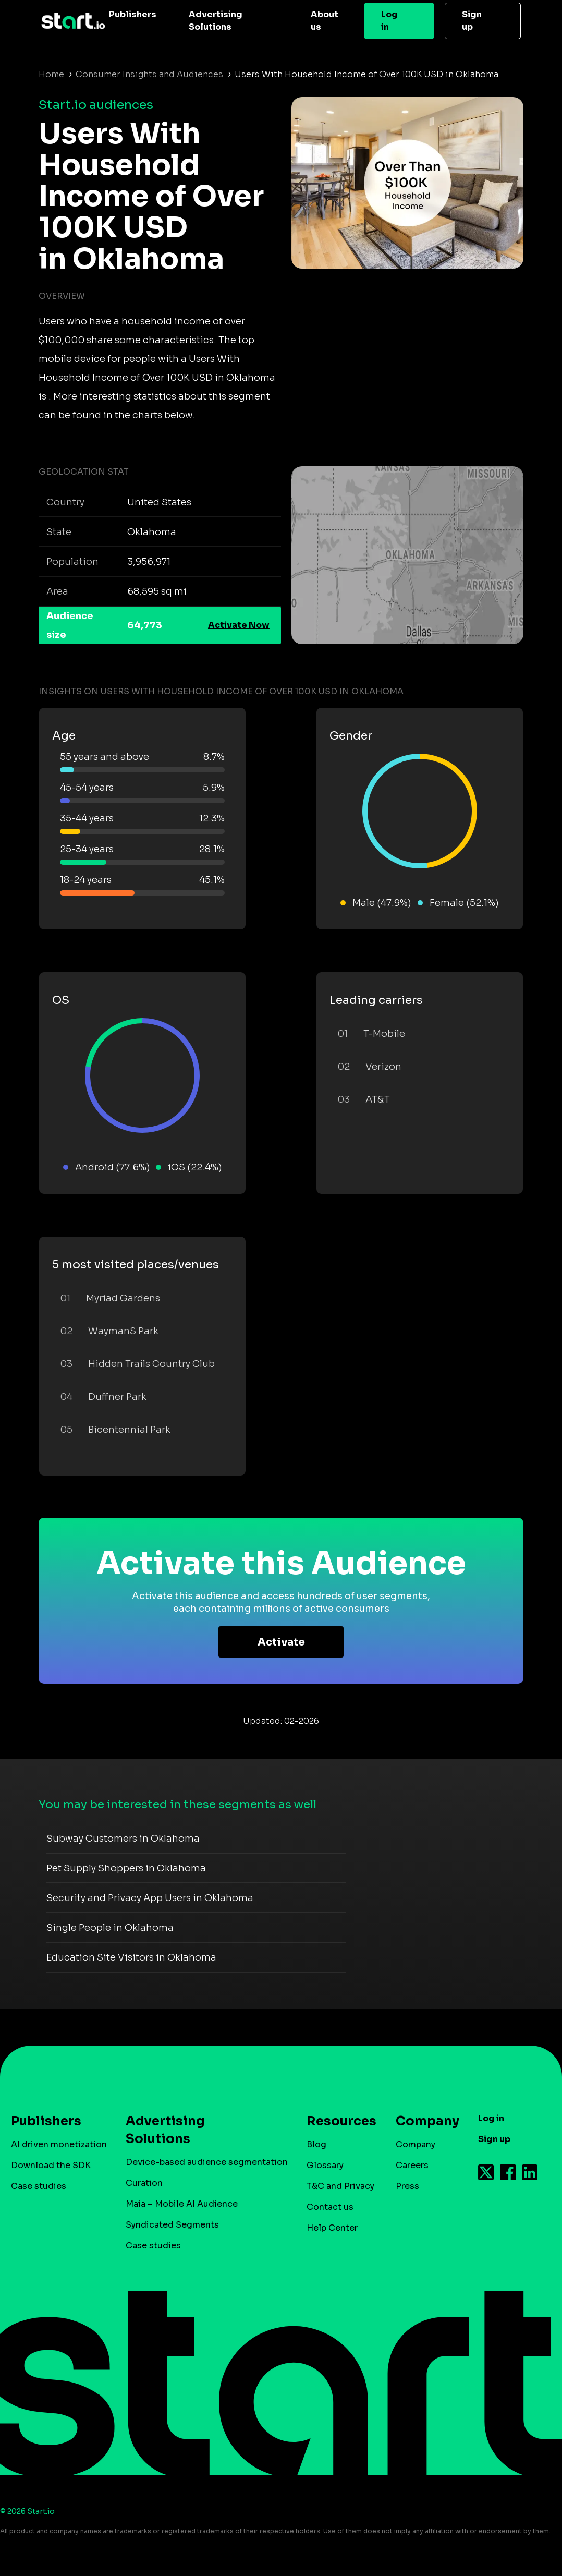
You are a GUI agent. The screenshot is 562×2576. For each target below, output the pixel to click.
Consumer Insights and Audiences (149, 74)
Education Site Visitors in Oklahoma (131, 1957)
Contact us (330, 2207)
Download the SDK (51, 2165)
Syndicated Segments (172, 2224)
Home (51, 74)
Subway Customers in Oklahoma (123, 1838)
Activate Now (239, 625)
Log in (389, 20)
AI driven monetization (59, 2144)
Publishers (132, 14)
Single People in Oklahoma (110, 1927)
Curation (144, 2183)
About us (324, 20)
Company (423, 2121)
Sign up (472, 20)
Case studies (38, 2186)
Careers (412, 2165)
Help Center (332, 2227)
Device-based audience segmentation (207, 2162)
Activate (281, 1642)
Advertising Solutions (215, 20)
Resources (336, 2121)
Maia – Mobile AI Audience (182, 2203)
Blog (316, 2144)
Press (407, 2186)
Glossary (325, 2165)
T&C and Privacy (340, 2186)
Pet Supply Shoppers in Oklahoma (126, 1868)
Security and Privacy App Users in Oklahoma (149, 1898)
